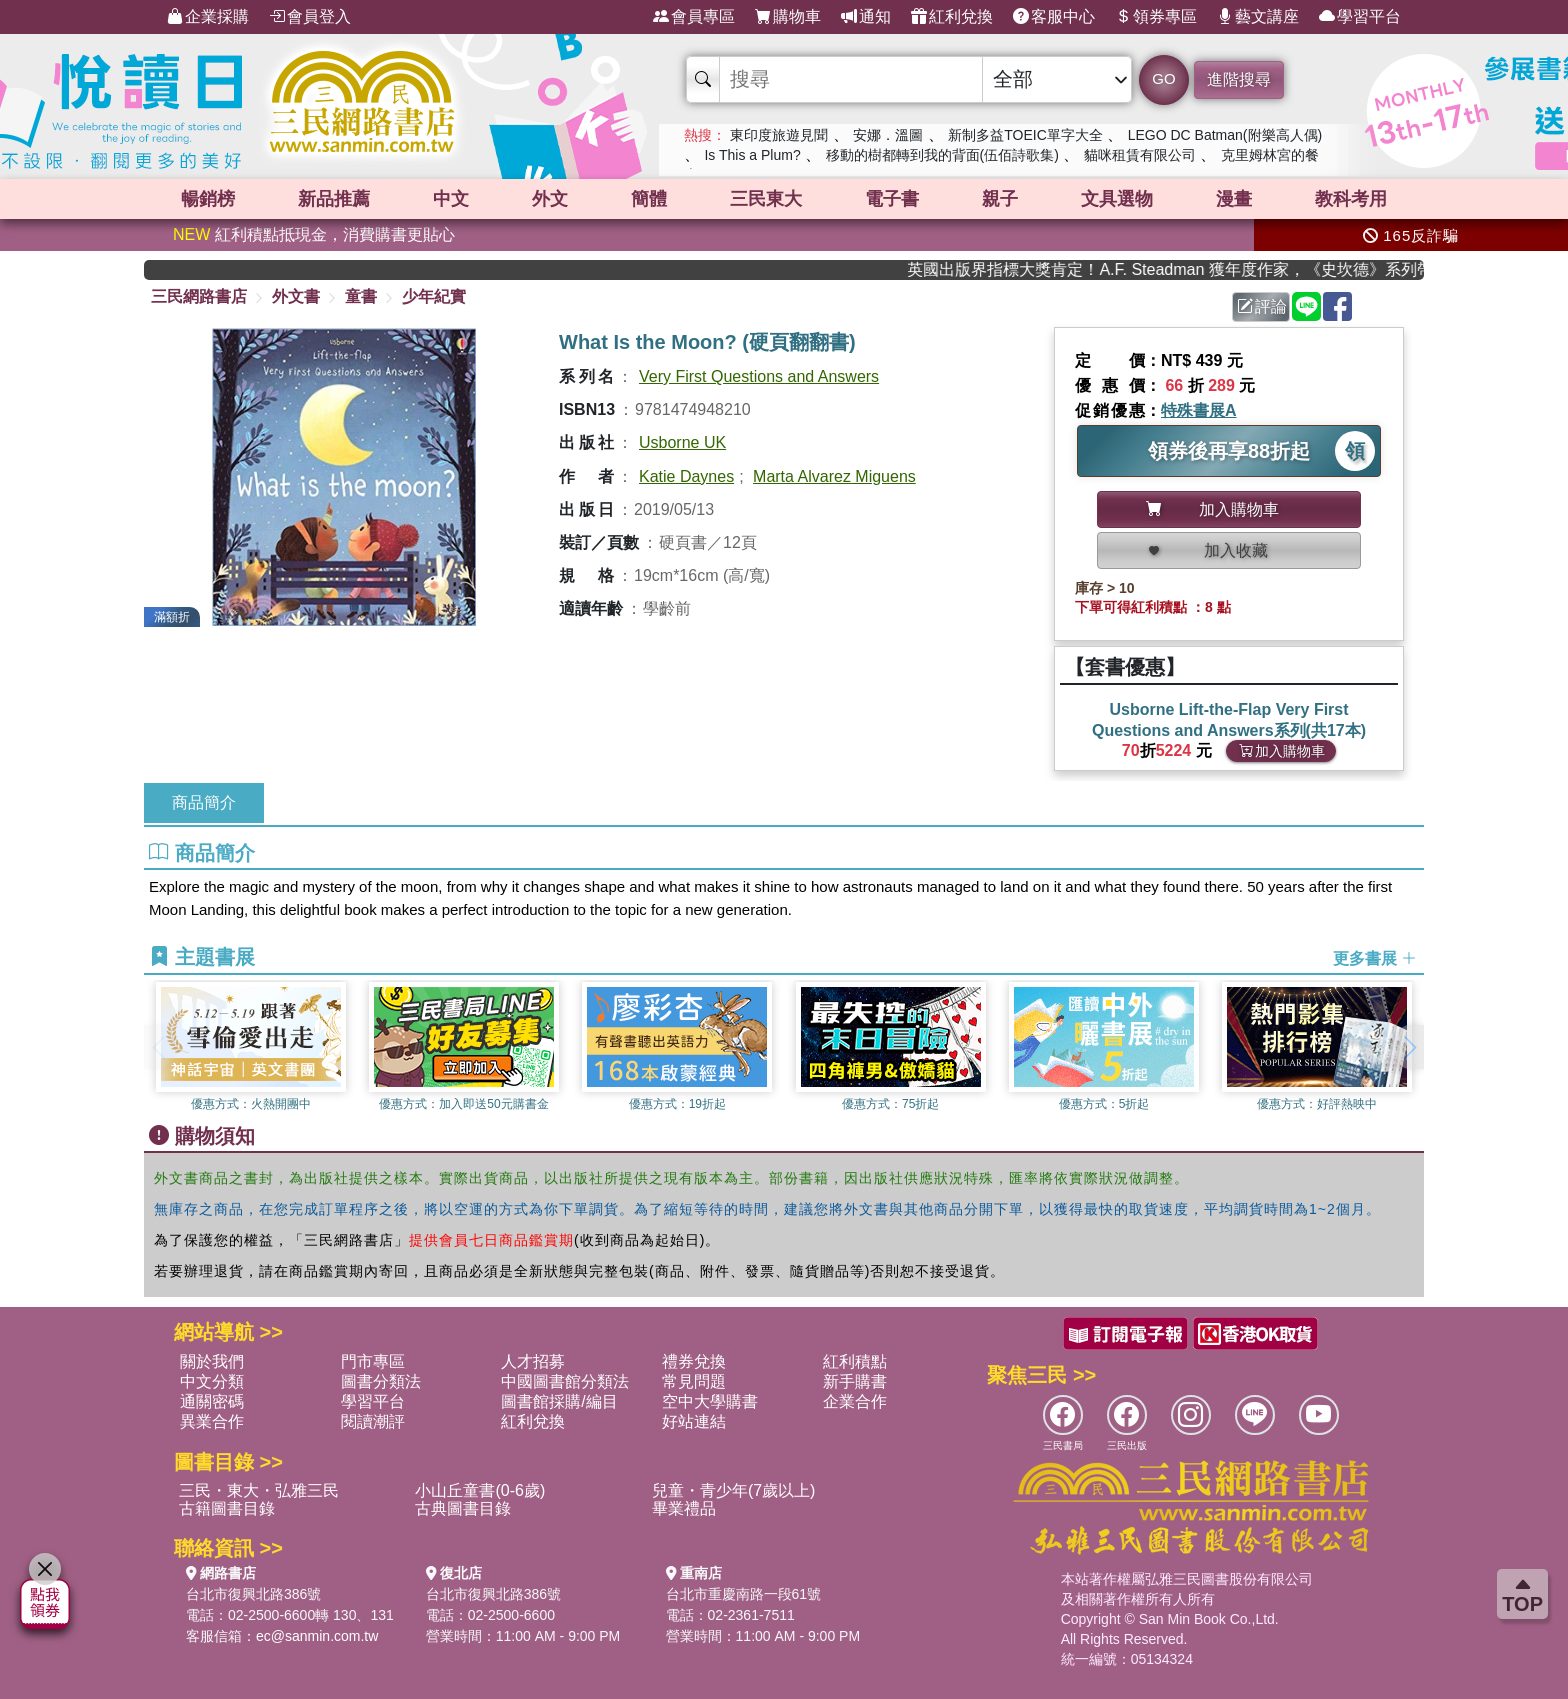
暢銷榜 (208, 199)
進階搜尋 (1239, 79)
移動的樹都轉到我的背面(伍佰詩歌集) (942, 155)
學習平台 (1360, 17)
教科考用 (1351, 199)
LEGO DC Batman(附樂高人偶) (1225, 135)
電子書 (892, 199)
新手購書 (855, 1381)
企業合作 (855, 1401)
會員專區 (694, 17)
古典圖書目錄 (463, 1508)
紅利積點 (855, 1361)
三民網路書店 (199, 296)
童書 (361, 296)
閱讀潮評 (373, 1421)
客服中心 (1054, 17)
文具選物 (1117, 199)
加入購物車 (1282, 751)
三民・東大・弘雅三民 (259, 1490)
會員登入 (310, 17)
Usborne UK (682, 442)
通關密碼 (212, 1401)
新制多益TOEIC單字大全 (1025, 135)
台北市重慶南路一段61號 (744, 1594)
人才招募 (533, 1361)
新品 (334, 199)
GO (1163, 78)
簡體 (649, 199)
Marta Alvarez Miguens (834, 476)
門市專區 (373, 1361)
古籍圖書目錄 (227, 1508)
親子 (1000, 199)
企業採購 (208, 17)
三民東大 (766, 199)
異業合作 (212, 1421)
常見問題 (694, 1381)
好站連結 (694, 1421)
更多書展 (1375, 957)
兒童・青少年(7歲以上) (734, 1490)
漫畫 (1234, 199)
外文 (550, 199)
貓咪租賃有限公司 (1140, 155)
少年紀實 (434, 296)
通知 (866, 17)
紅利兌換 (952, 17)
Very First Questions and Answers (759, 376)
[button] (1409, 1047)
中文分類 (212, 1381)
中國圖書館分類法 (565, 1381)
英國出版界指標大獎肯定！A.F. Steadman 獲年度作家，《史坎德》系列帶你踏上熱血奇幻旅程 (1191, 269)
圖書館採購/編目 (559, 1401)
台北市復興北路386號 (253, 1594)
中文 (451, 199)
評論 (1262, 306)
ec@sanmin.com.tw (317, 1636)
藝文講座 (1258, 17)
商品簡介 (204, 802)
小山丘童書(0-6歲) (480, 1490)
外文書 (296, 296)
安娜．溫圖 (888, 135)
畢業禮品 (684, 1508)
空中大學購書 (710, 1401)
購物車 (788, 17)
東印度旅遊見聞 (779, 135)
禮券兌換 (694, 1361)
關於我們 (212, 1361)
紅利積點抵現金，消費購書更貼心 (314, 234)
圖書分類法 (381, 1381)
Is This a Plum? (752, 155)
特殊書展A (1199, 410)
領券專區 (1156, 17)
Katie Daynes (686, 476)
